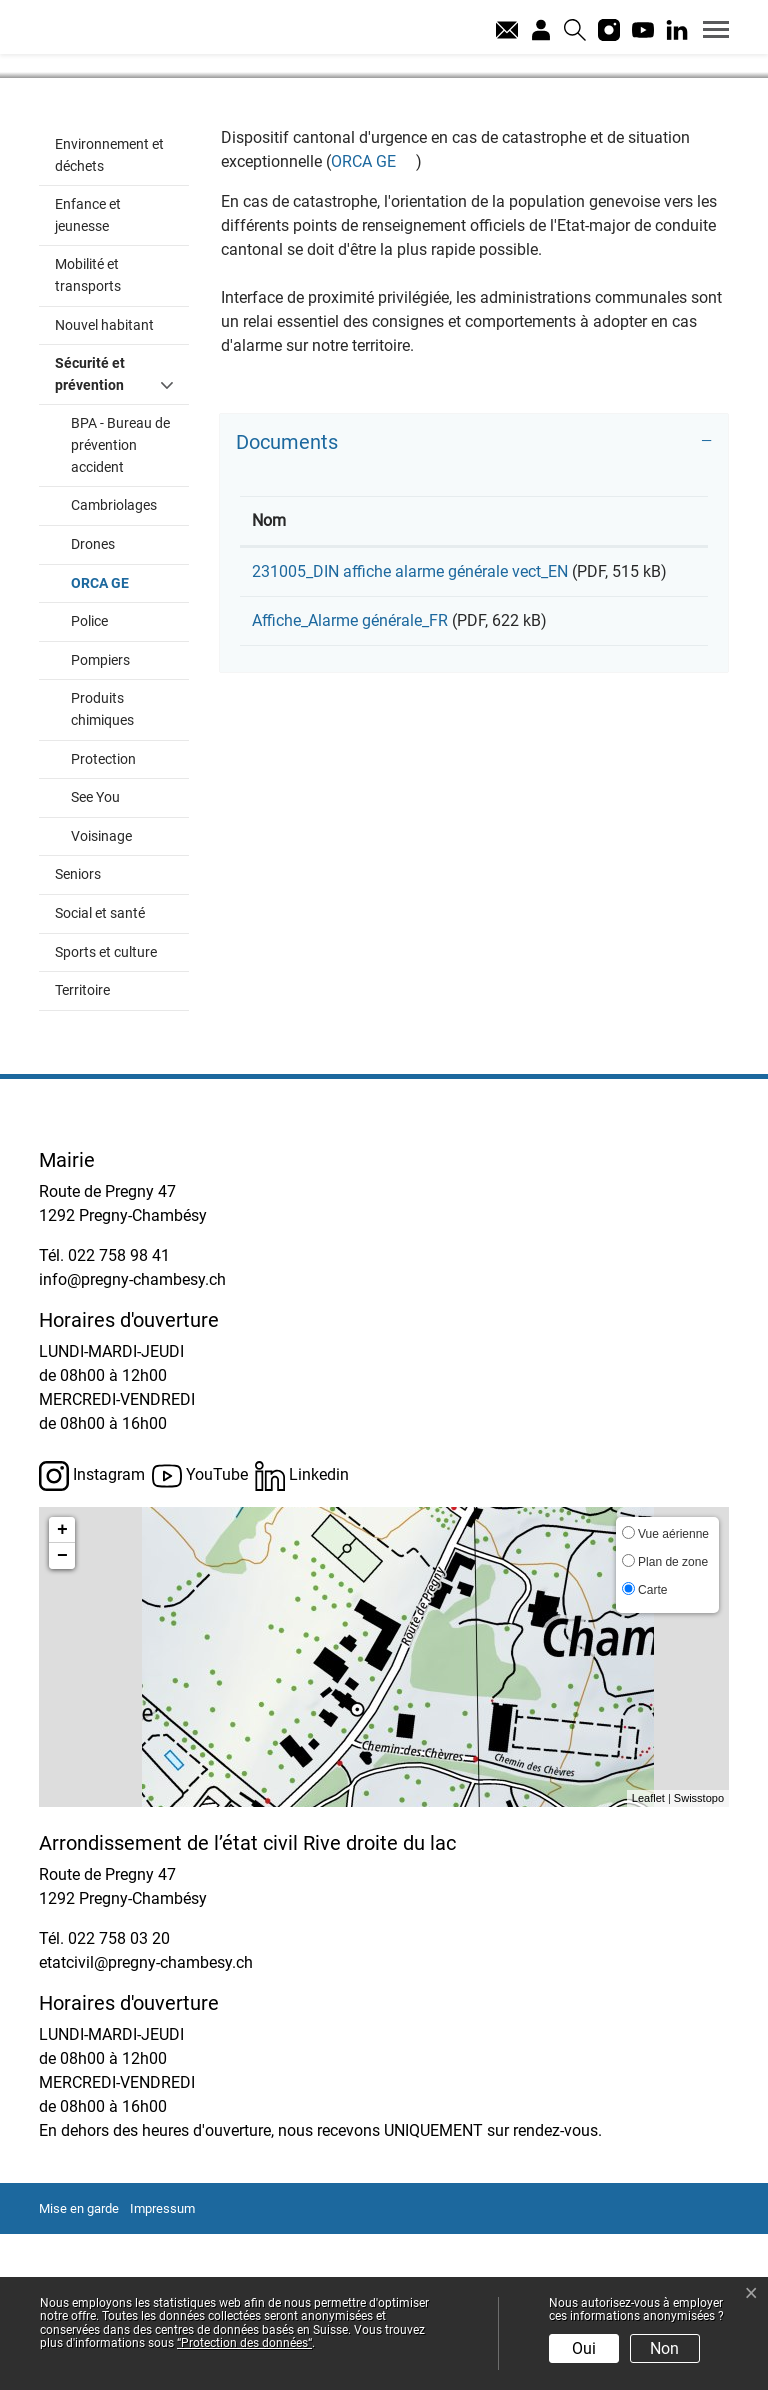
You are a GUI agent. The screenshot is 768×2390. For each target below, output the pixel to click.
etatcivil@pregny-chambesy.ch (146, 2118)
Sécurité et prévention (90, 530)
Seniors (78, 1030)
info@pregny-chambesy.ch (132, 1435)
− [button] (62, 1712)
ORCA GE (130, 738)
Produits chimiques (102, 865)
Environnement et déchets (109, 311)
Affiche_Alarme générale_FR (350, 800)
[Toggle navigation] (709, 29)
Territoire (82, 1146)
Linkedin (302, 1632)
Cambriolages (114, 661)
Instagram (92, 1632)
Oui (584, 2348)
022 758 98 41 (119, 1411)
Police (89, 777)
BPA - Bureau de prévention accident (120, 601)
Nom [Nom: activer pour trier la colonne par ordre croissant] (269, 676)
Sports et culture (106, 1108)
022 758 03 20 (119, 2094)
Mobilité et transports (88, 431)
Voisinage (101, 992)
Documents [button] (287, 598)
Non (664, 2348)
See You (95, 953)
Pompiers (100, 816)
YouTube (200, 1632)
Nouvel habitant (104, 481)
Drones (93, 700)
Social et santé (100, 1069)
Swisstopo (699, 1954)
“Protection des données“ (244, 2343)
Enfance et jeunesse (88, 371)
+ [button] (62, 1686)
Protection (103, 915)
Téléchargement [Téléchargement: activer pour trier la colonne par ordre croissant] (609, 676)
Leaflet (648, 1954)
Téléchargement (624, 731)
